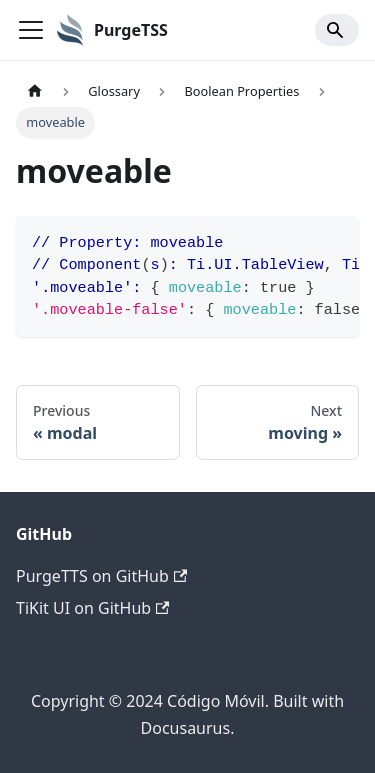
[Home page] (35, 91)
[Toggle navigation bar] (31, 30)
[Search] (337, 30)
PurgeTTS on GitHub (101, 576)
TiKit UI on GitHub (92, 608)
